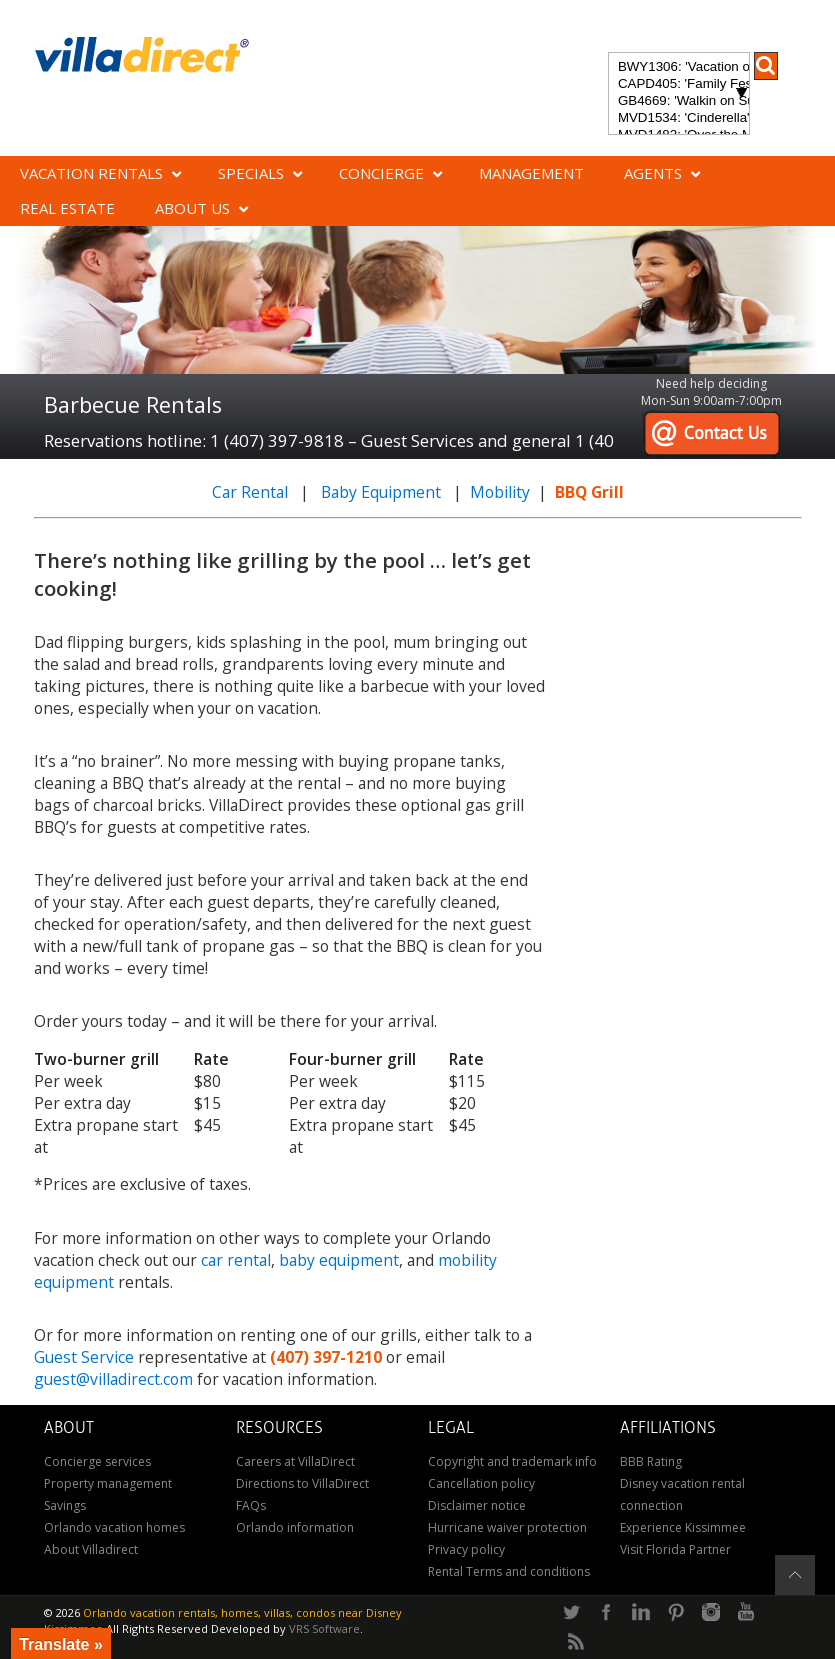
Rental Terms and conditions (509, 1571)
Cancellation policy (481, 1483)
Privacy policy (466, 1549)
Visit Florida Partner (675, 1549)
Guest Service (84, 1357)
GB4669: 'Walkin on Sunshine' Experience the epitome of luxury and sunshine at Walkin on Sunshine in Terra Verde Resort (679, 101)
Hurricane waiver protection (507, 1527)
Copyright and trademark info (512, 1461)
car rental (236, 1260)
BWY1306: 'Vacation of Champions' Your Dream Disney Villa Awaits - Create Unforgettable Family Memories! (679, 67)
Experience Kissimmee (683, 1527)
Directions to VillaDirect (302, 1483)
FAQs (251, 1505)
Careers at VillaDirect (295, 1461)
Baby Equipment (381, 492)
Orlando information (295, 1527)
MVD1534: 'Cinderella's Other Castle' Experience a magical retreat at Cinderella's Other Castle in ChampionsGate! (679, 118)
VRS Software (324, 1628)
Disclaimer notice (477, 1505)
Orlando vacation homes (114, 1527)
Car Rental (250, 492)
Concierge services (97, 1461)
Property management (108, 1483)
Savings (65, 1505)
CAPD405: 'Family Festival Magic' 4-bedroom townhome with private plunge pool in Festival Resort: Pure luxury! (679, 84)
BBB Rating (651, 1461)
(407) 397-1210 (326, 1357)
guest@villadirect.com (113, 1379)
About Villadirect (91, 1549)
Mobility (500, 492)
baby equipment (339, 1260)
